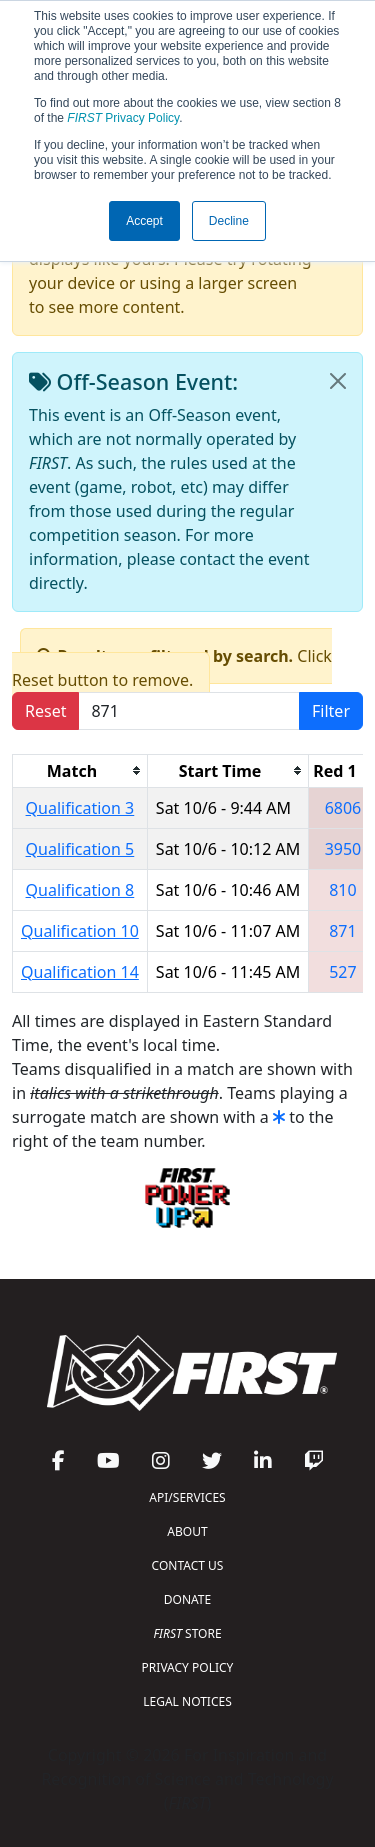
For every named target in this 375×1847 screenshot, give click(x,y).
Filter (331, 711)
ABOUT (187, 1531)
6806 (343, 808)
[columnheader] (80, 770)
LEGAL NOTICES (187, 1701)
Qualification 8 (80, 890)
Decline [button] (229, 221)
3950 (343, 849)
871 (342, 931)
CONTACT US (188, 1565)
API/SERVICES (187, 1497)
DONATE (187, 1599)
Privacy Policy (123, 118)
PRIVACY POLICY (188, 1667)
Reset (45, 711)
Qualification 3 (80, 808)
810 (342, 890)
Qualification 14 (80, 972)
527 (342, 972)
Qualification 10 (80, 931)
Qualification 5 (80, 849)
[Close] (338, 381)
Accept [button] (144, 221)
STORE (187, 1633)
